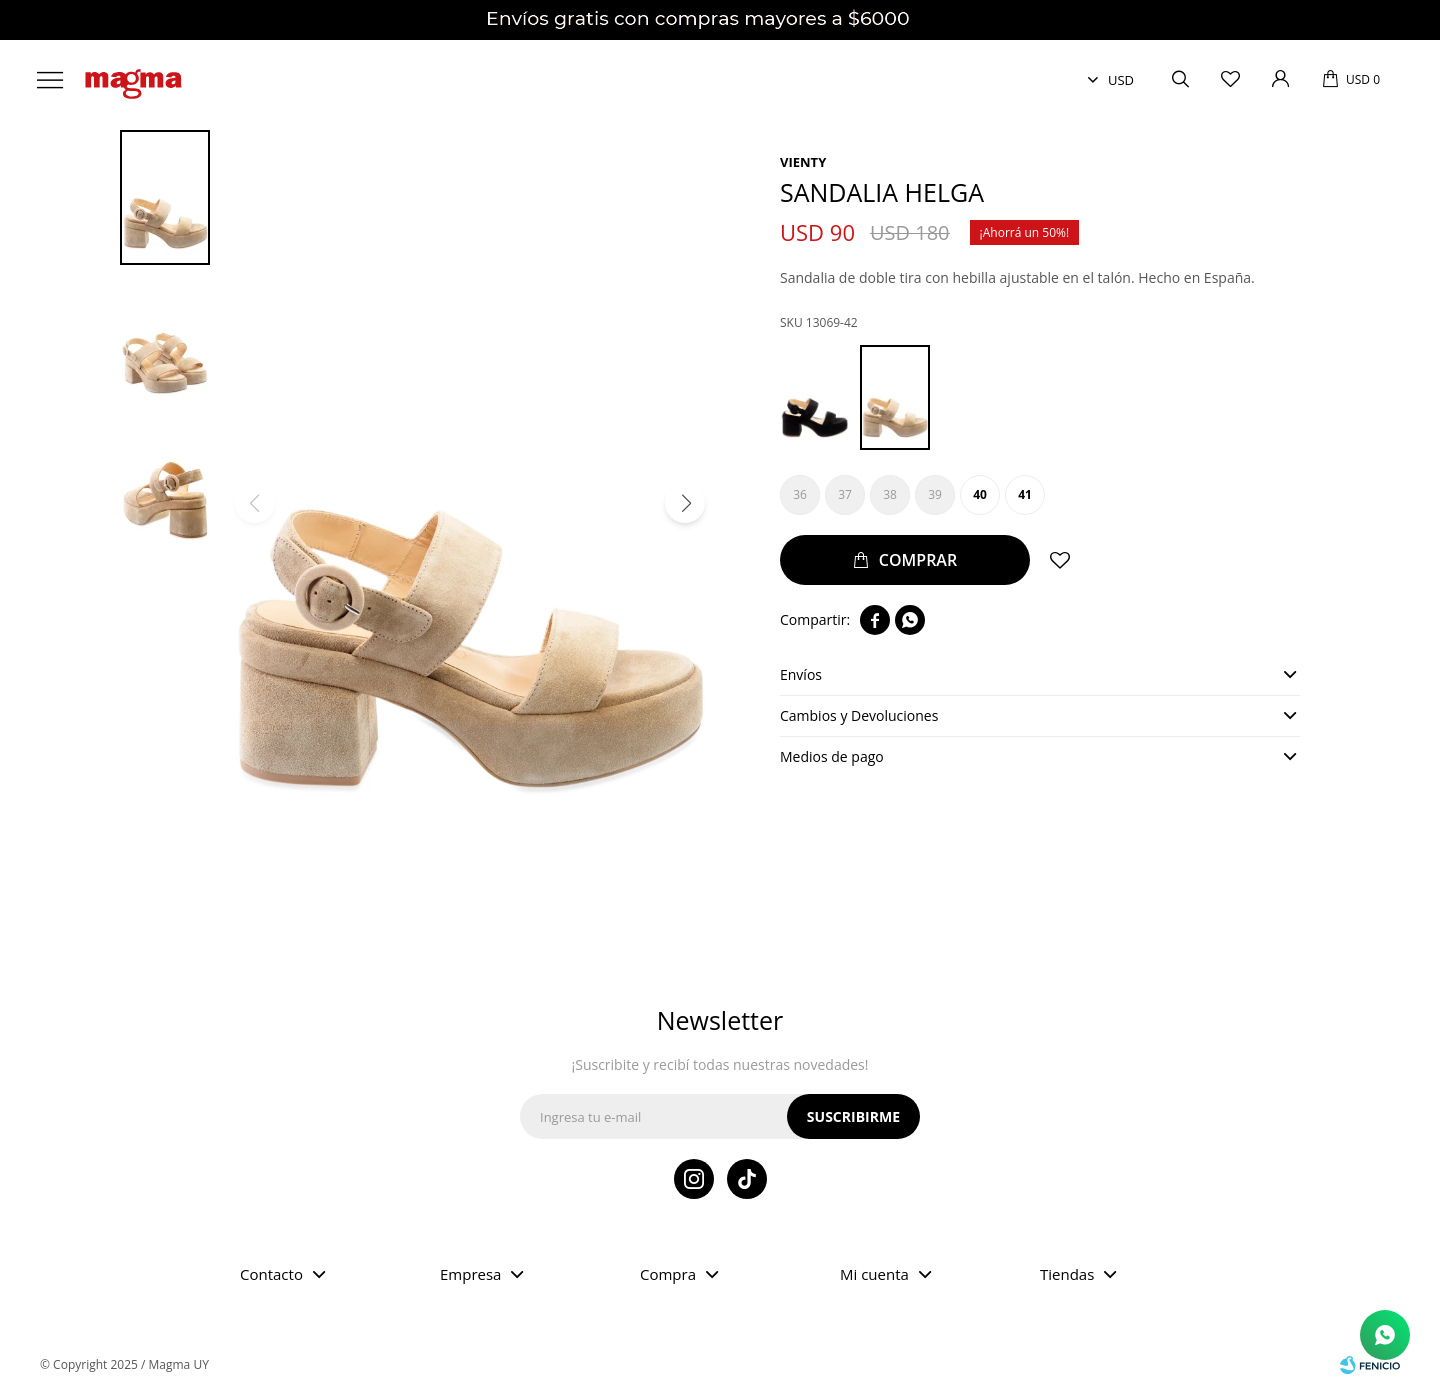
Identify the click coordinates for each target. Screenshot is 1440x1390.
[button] (685, 503)
